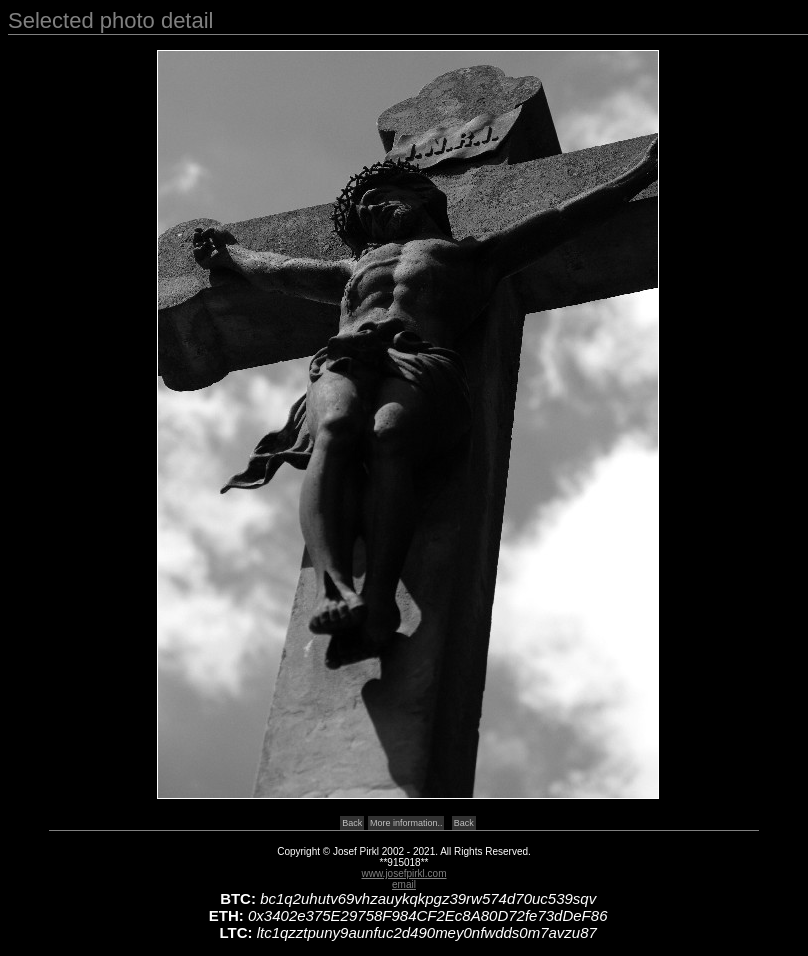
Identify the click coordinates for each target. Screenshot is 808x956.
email (404, 884)
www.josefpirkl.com (403, 873)
